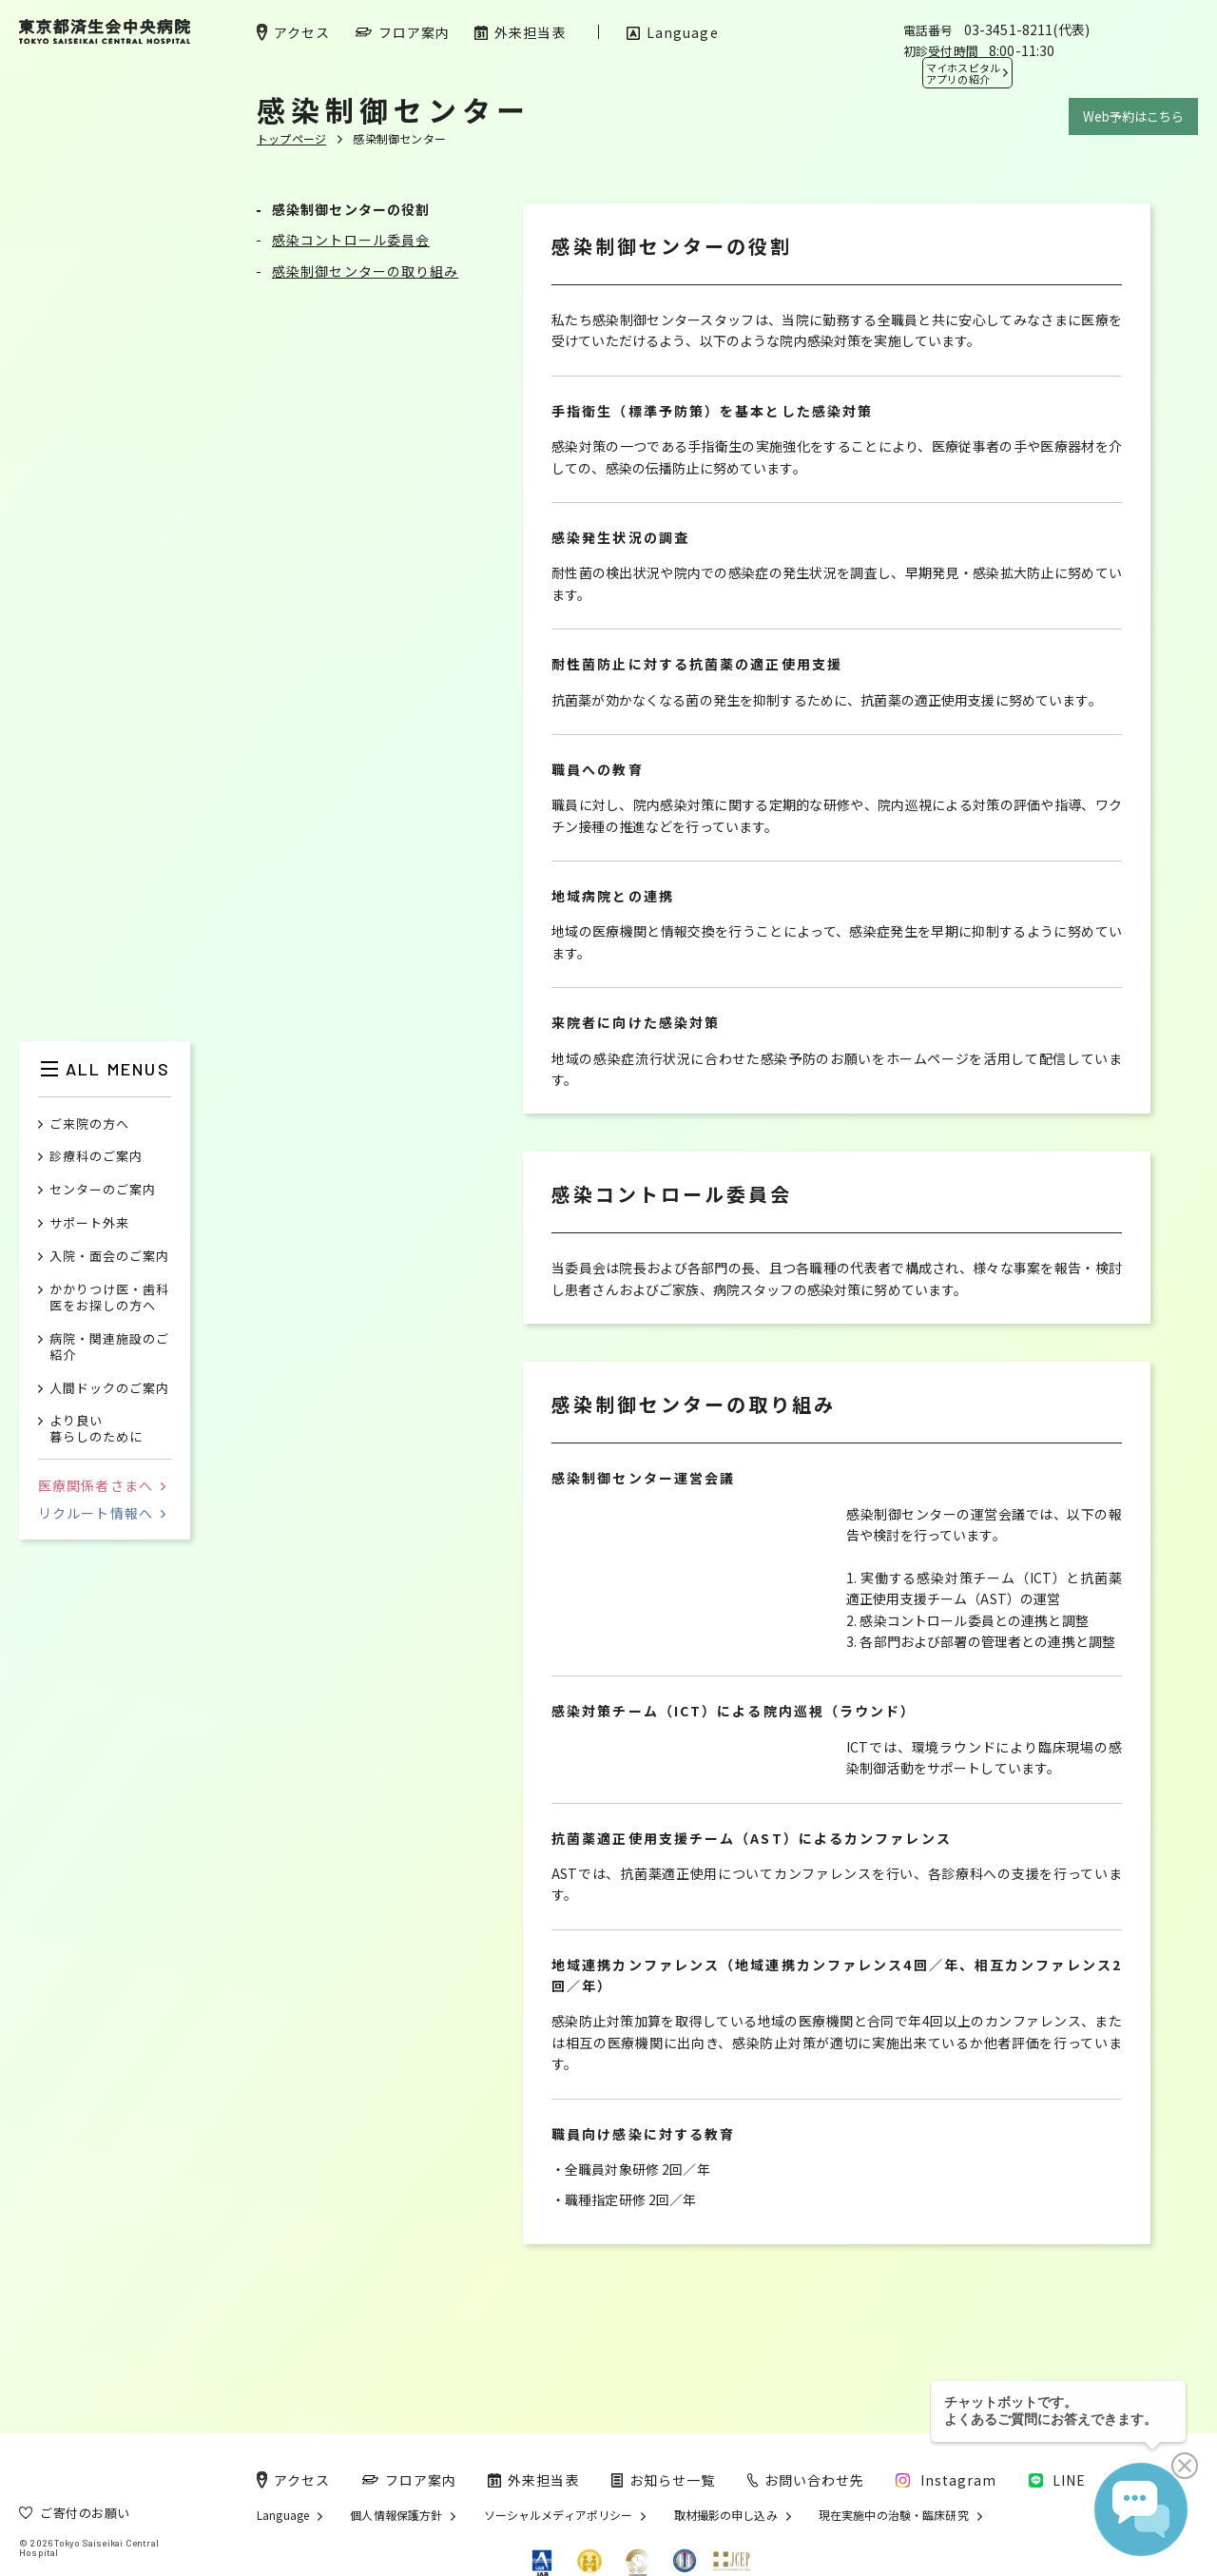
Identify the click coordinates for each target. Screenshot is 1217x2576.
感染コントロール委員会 (351, 239)
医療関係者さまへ (101, 1485)
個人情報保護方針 (396, 2515)
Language (283, 2515)
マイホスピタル (963, 73)
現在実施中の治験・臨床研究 (894, 2515)
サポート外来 (89, 1223)
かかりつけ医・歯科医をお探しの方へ (109, 1298)
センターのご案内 (102, 1190)
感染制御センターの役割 (351, 209)
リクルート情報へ (101, 1513)
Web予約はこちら (1133, 116)
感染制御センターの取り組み (365, 271)
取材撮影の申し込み (726, 2515)
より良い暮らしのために (96, 1429)
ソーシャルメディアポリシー (558, 2515)
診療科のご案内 (96, 1157)
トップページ (291, 138)
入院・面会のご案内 (109, 1257)
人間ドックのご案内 (109, 1389)
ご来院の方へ (89, 1124)
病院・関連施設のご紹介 (109, 1347)
